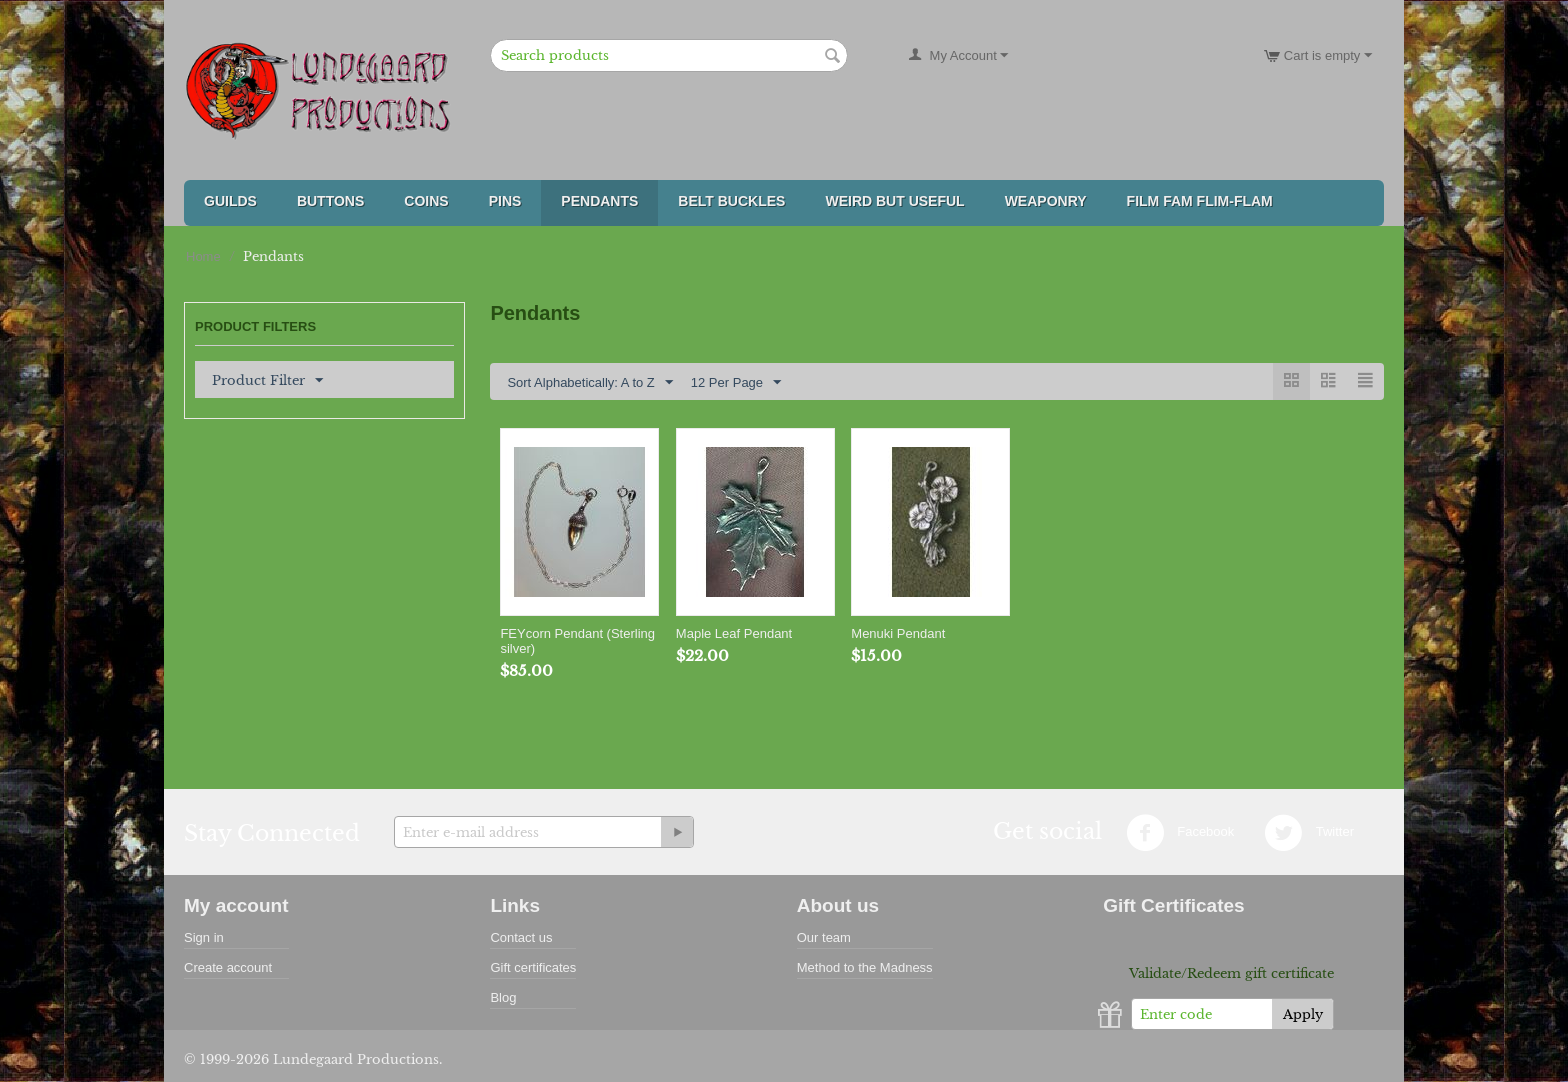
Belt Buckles (731, 201)
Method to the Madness (865, 967)
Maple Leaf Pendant (734, 633)
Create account (228, 967)
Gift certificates (533, 967)
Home (203, 256)
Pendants (599, 201)
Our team (824, 937)
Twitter (1309, 833)
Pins (505, 201)
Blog (503, 997)
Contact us (521, 937)
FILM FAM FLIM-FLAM (1200, 201)
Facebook (1180, 833)
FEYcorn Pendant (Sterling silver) (577, 641)
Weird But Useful (894, 201)
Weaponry (1046, 201)
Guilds (230, 201)
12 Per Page (736, 383)
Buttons (330, 201)
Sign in (204, 937)
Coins (426, 201)
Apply (1303, 1014)
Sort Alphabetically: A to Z (589, 383)
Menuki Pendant (898, 633)
